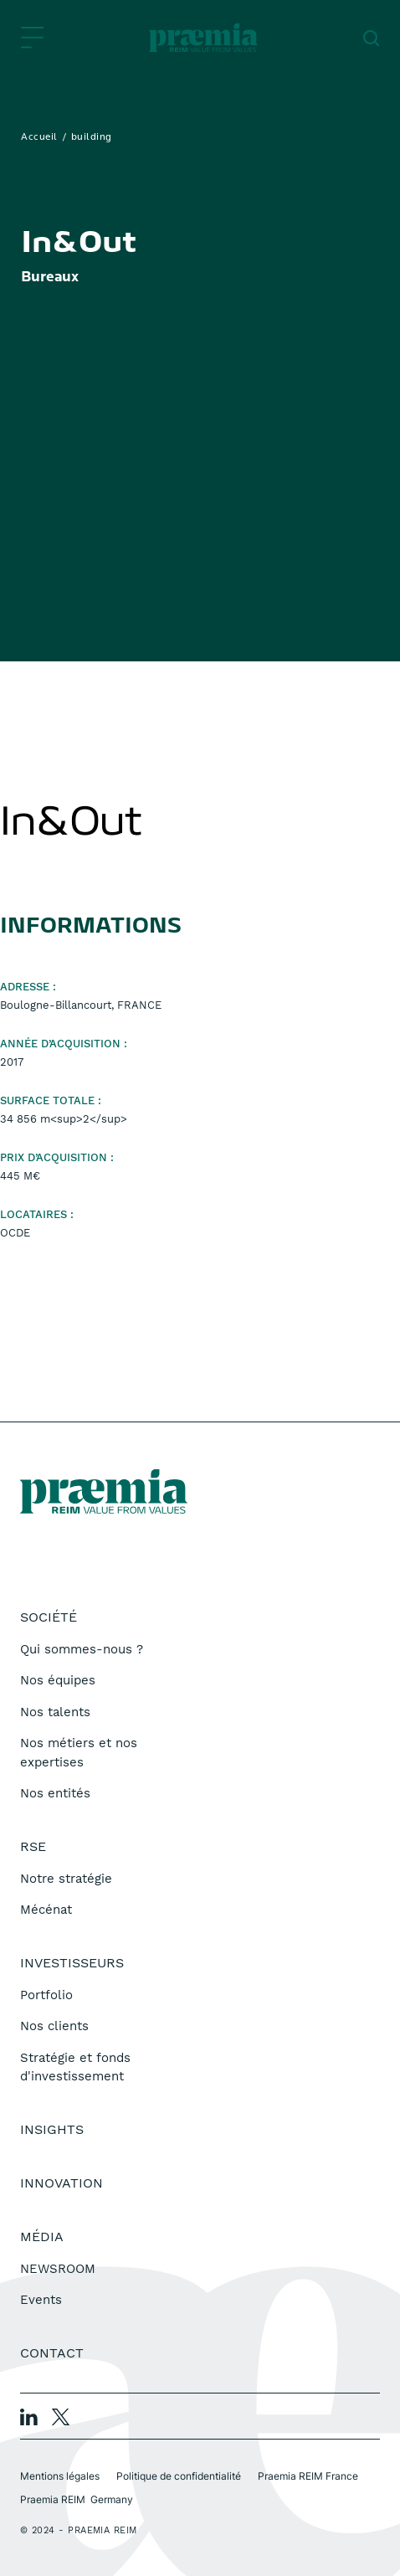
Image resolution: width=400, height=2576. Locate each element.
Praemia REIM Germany (76, 2499)
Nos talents (55, 1712)
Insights (52, 2129)
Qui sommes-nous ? (81, 1649)
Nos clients (54, 2026)
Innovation (61, 2183)
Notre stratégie (66, 1878)
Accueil (39, 137)
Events (41, 2299)
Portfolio (46, 1995)
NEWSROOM (57, 2268)
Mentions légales (60, 2476)
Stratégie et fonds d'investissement (75, 2067)
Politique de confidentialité (178, 2476)
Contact (52, 2353)
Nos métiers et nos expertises (78, 1752)
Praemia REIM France (308, 2476)
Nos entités (55, 1793)
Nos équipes (57, 1680)
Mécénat (46, 1909)
